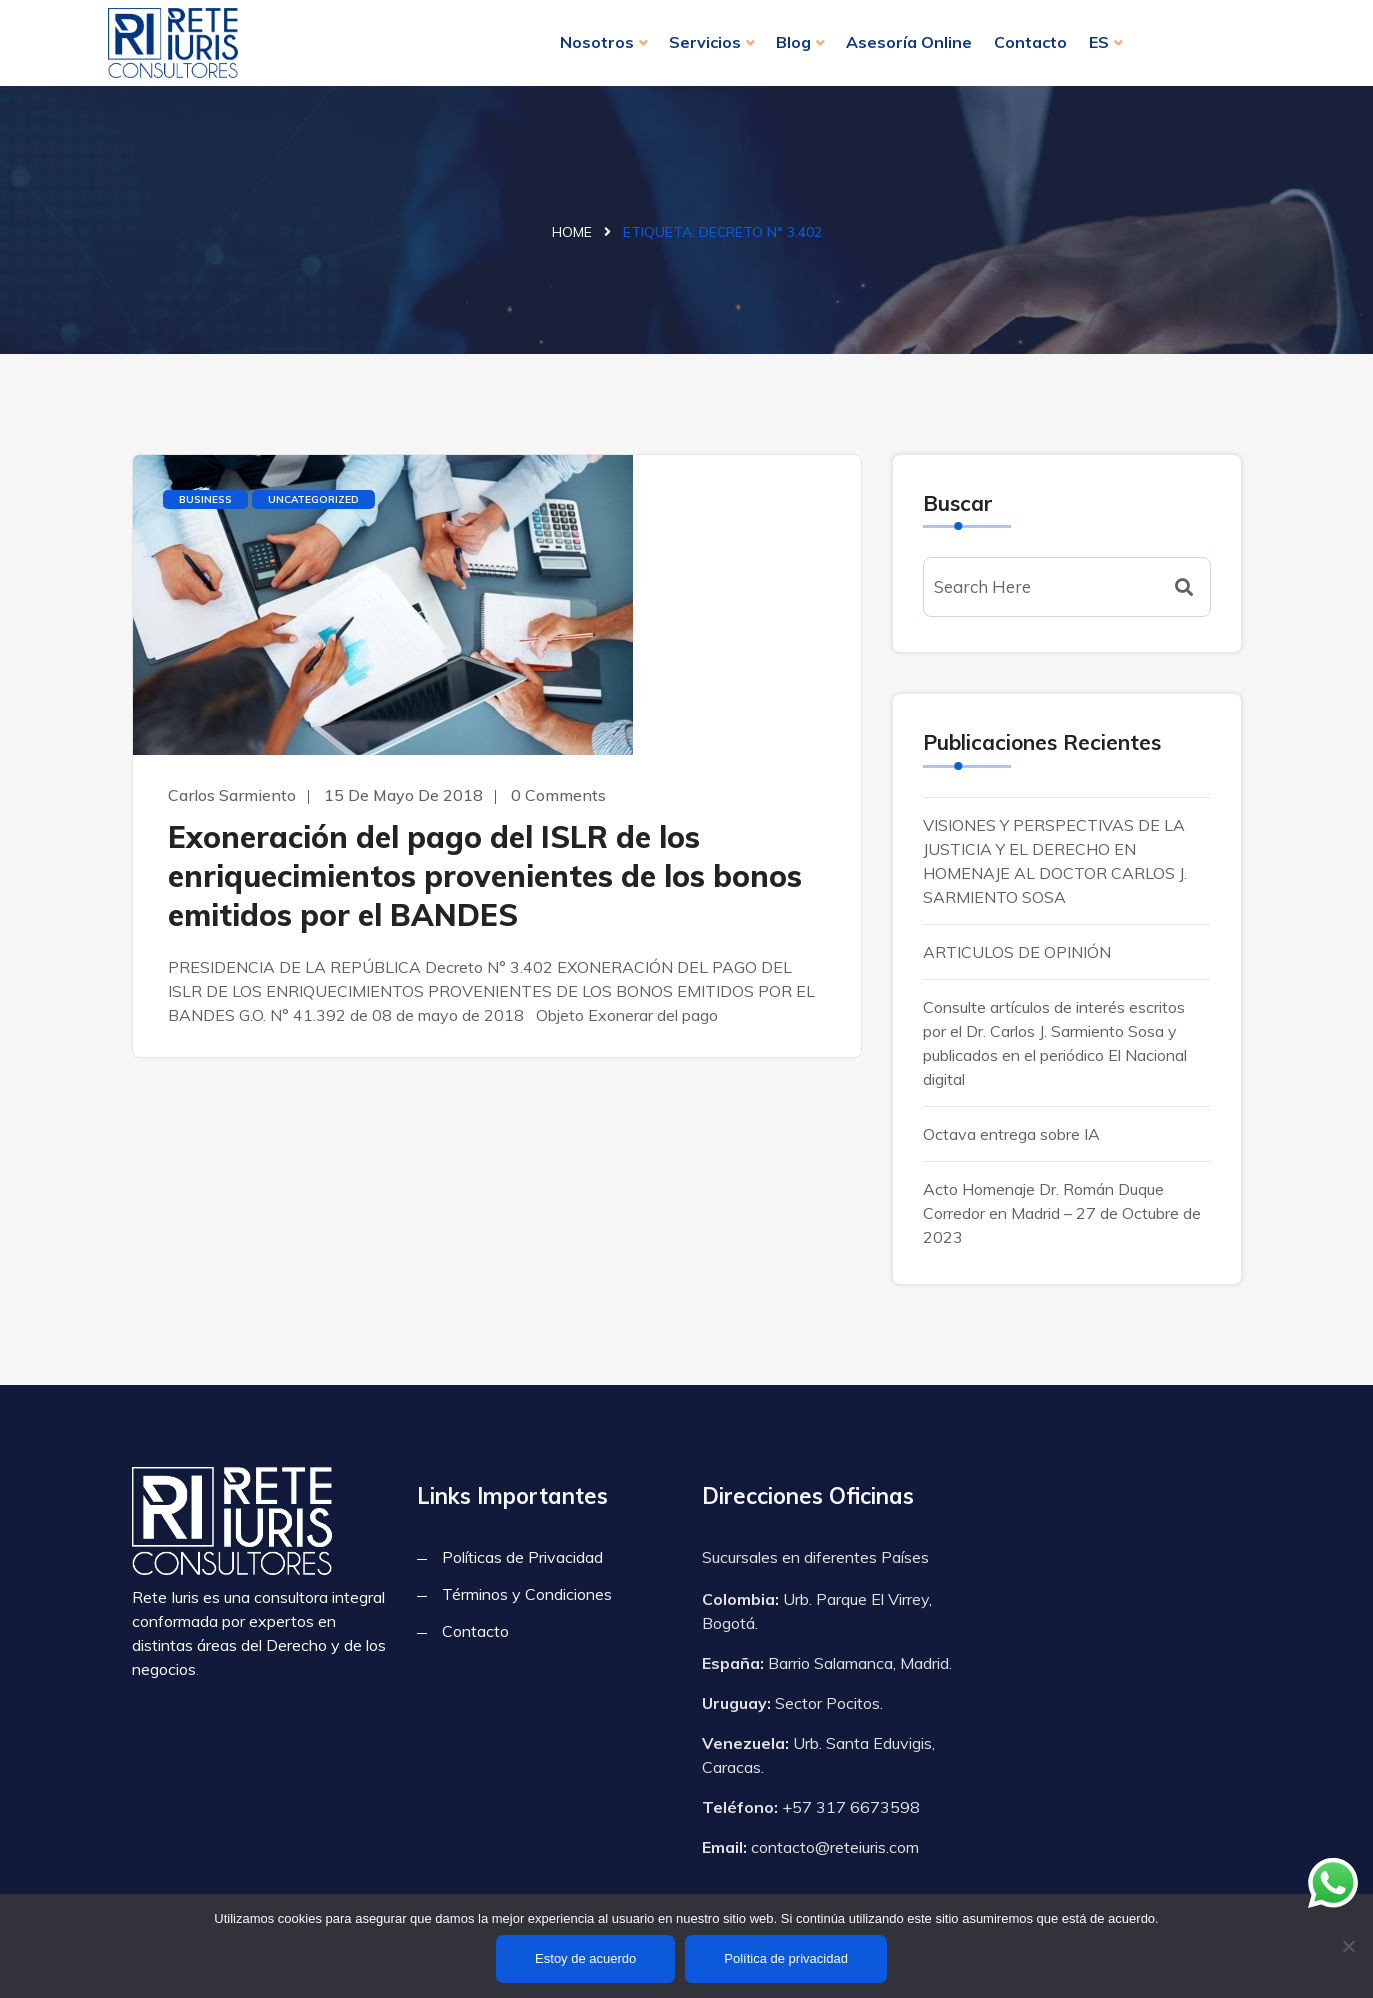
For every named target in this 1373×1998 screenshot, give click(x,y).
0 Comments (558, 795)
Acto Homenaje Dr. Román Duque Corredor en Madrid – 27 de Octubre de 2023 (1062, 1213)
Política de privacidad (786, 1958)
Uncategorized (313, 499)
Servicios (705, 42)
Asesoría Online (909, 42)
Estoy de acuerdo (585, 1958)
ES (1099, 42)
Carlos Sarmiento (232, 795)
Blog (793, 42)
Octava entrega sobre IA (1011, 1134)
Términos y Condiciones (527, 1594)
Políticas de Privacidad (522, 1557)
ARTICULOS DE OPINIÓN (1017, 952)
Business (205, 499)
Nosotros (597, 42)
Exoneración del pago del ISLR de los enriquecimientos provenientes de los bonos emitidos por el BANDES (485, 876)
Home (572, 232)
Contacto (1030, 42)
